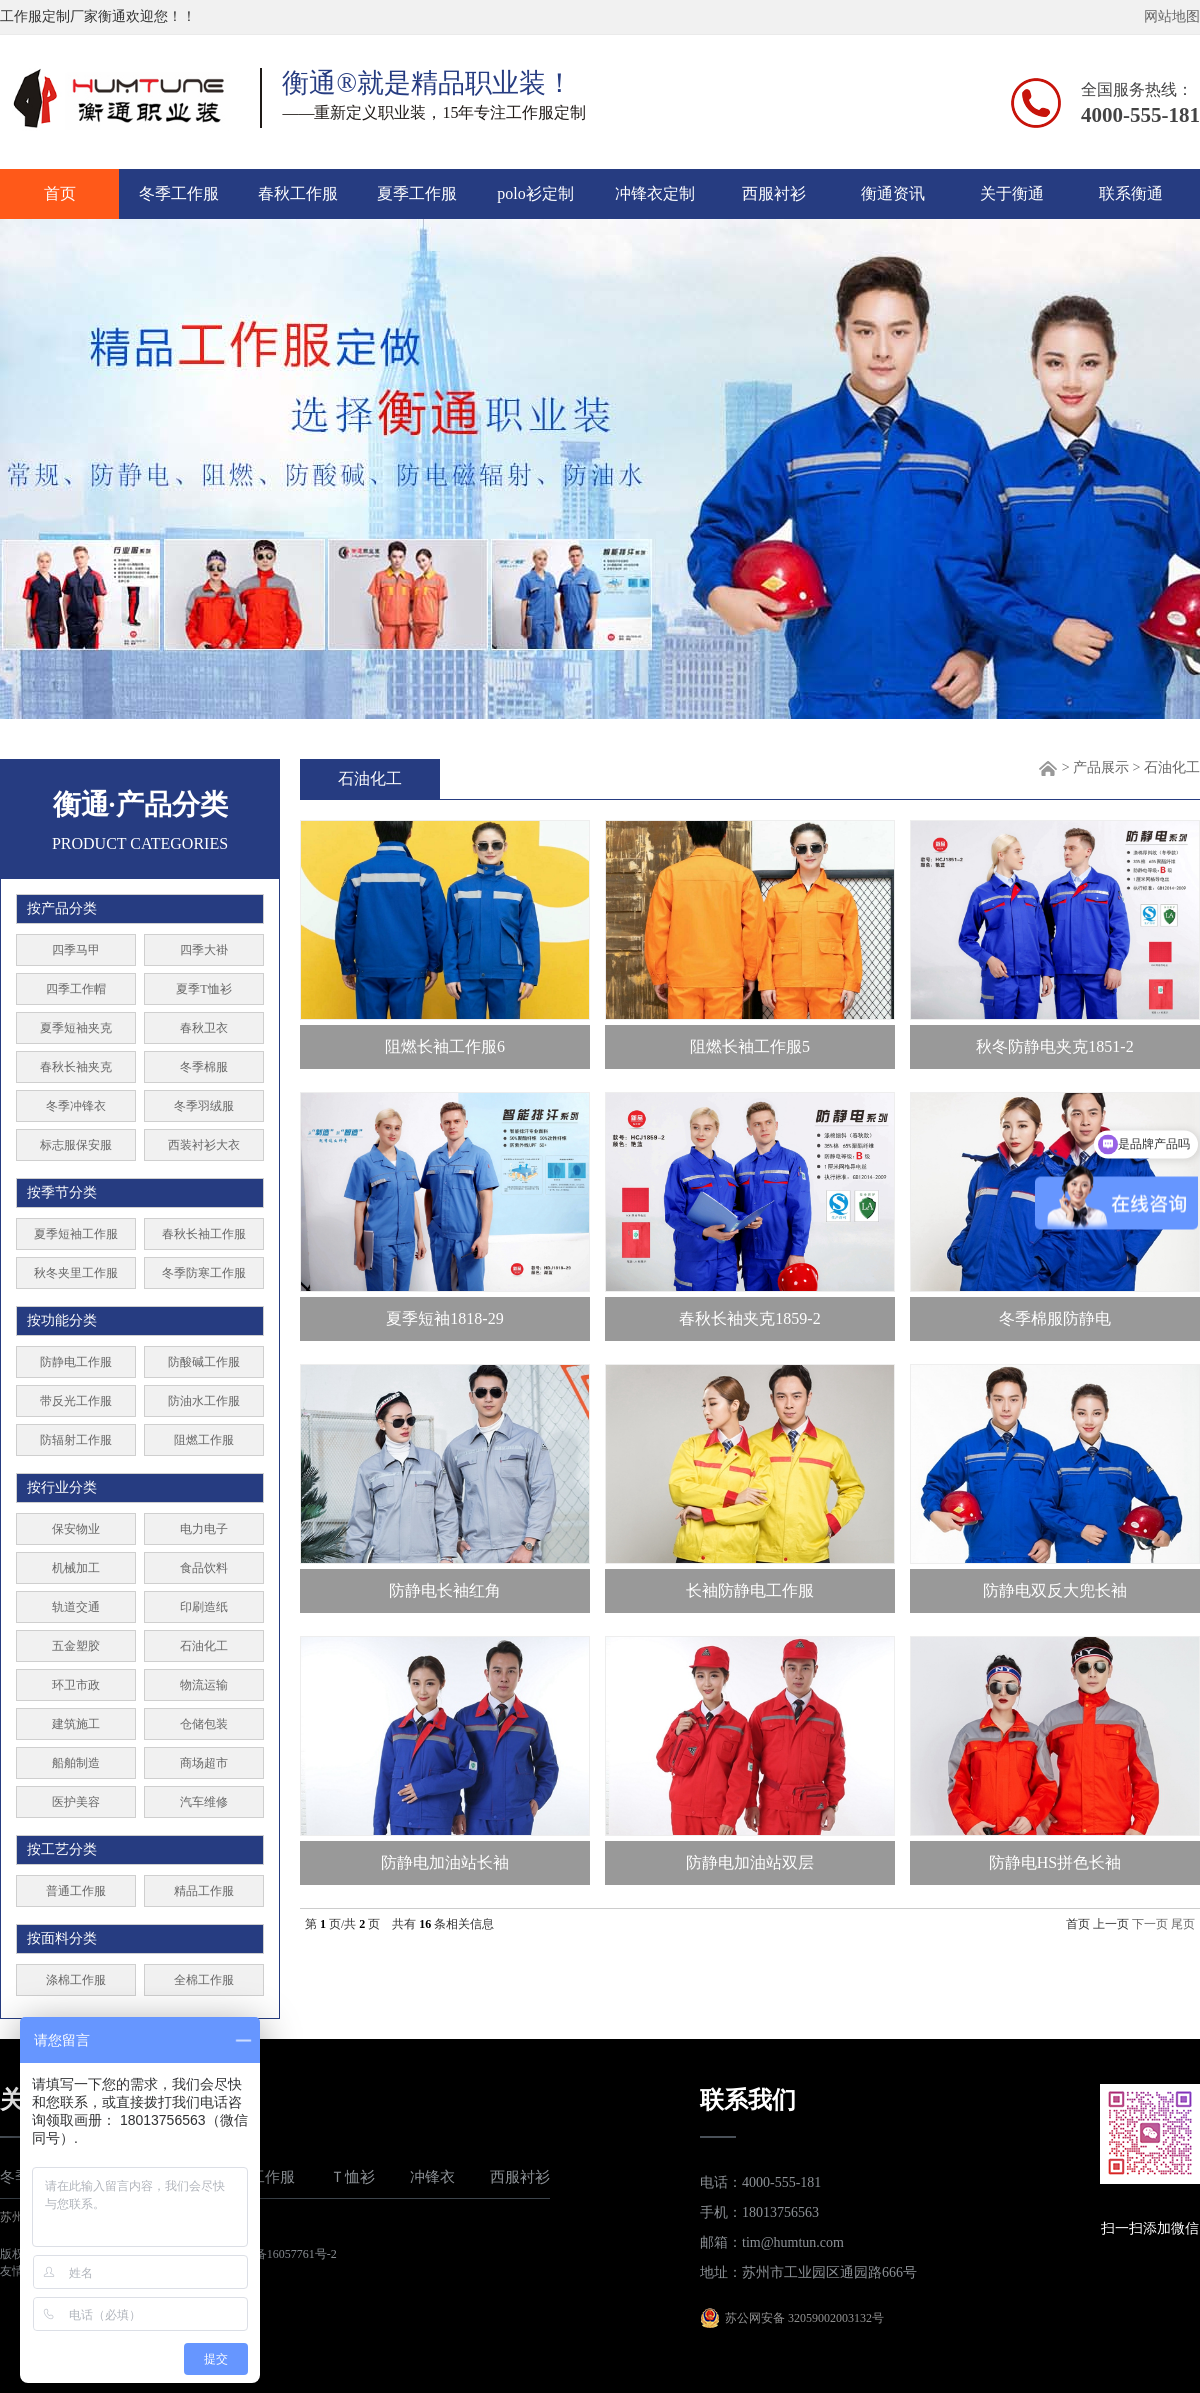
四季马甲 (76, 950)
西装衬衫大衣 (204, 1145)
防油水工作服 (204, 1401)
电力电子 (204, 1529)
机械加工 (76, 1568)
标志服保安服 (76, 1145)
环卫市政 (76, 1685)
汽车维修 (204, 1802)
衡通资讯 (893, 193)
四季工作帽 (76, 989)
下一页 (1150, 1924)
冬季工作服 (179, 193)
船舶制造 (76, 1763)
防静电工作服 (76, 1362)
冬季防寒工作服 (204, 1273)
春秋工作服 (298, 193)
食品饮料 (204, 1568)
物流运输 (204, 1685)
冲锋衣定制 (655, 193)
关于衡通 (1012, 193)
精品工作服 (204, 1891)
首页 (60, 193)
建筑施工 (76, 1724)
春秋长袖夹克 (76, 1067)
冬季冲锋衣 (76, 1106)
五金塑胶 (76, 1646)
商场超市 (204, 1763)
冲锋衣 (432, 2177)
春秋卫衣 (204, 1028)
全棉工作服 (204, 1980)
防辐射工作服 (76, 1440)
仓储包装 (204, 1724)
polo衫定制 (535, 193)
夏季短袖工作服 (76, 1234)
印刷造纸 (204, 1607)
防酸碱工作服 (204, 1362)
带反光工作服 (76, 1401)
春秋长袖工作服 (204, 1234)
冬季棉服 (204, 1067)
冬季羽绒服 (204, 1106)
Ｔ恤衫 (352, 2177)
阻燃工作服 (204, 1440)
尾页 (1183, 1924)
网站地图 (1172, 16)
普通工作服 (76, 1891)
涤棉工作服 (76, 1980)
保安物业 (76, 1529)
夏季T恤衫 (203, 989)
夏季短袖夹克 (76, 1028)
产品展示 (1101, 767)
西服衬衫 (774, 193)
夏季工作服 (417, 193)
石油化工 (204, 1646)
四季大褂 (204, 950)
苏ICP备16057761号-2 (280, 2254)
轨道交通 (76, 1607)
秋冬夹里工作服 (76, 1273)
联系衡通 (1131, 193)
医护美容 (76, 1802)
